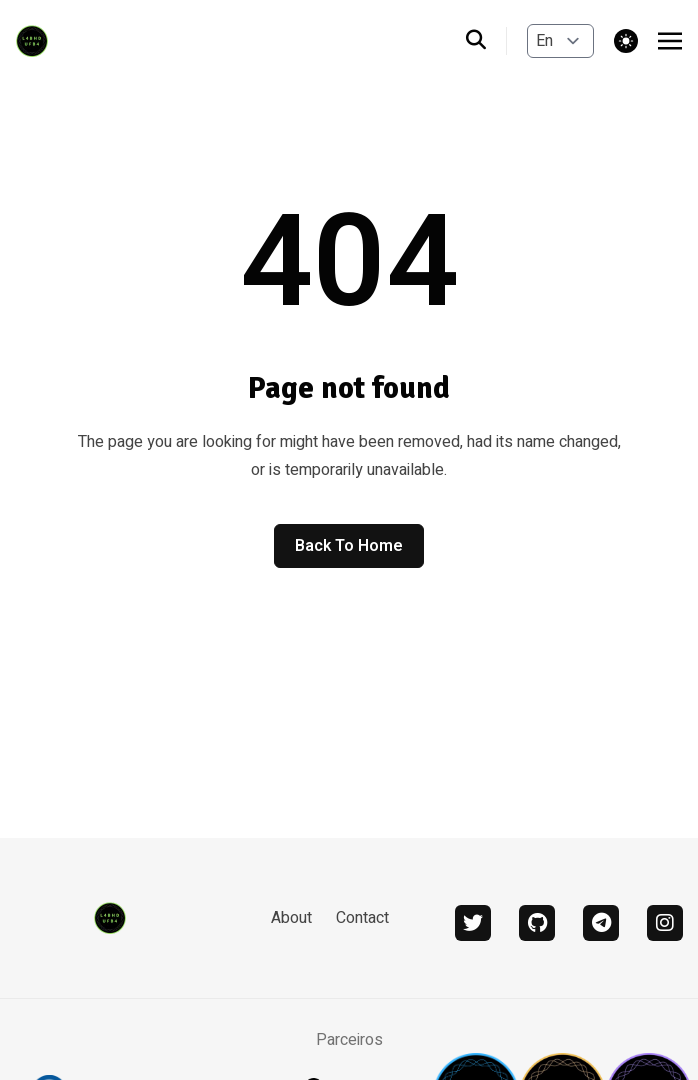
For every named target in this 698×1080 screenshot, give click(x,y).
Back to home (349, 546)
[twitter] (473, 923)
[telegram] (601, 923)
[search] (486, 41)
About (291, 918)
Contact (362, 918)
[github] (537, 923)
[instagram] (665, 923)
